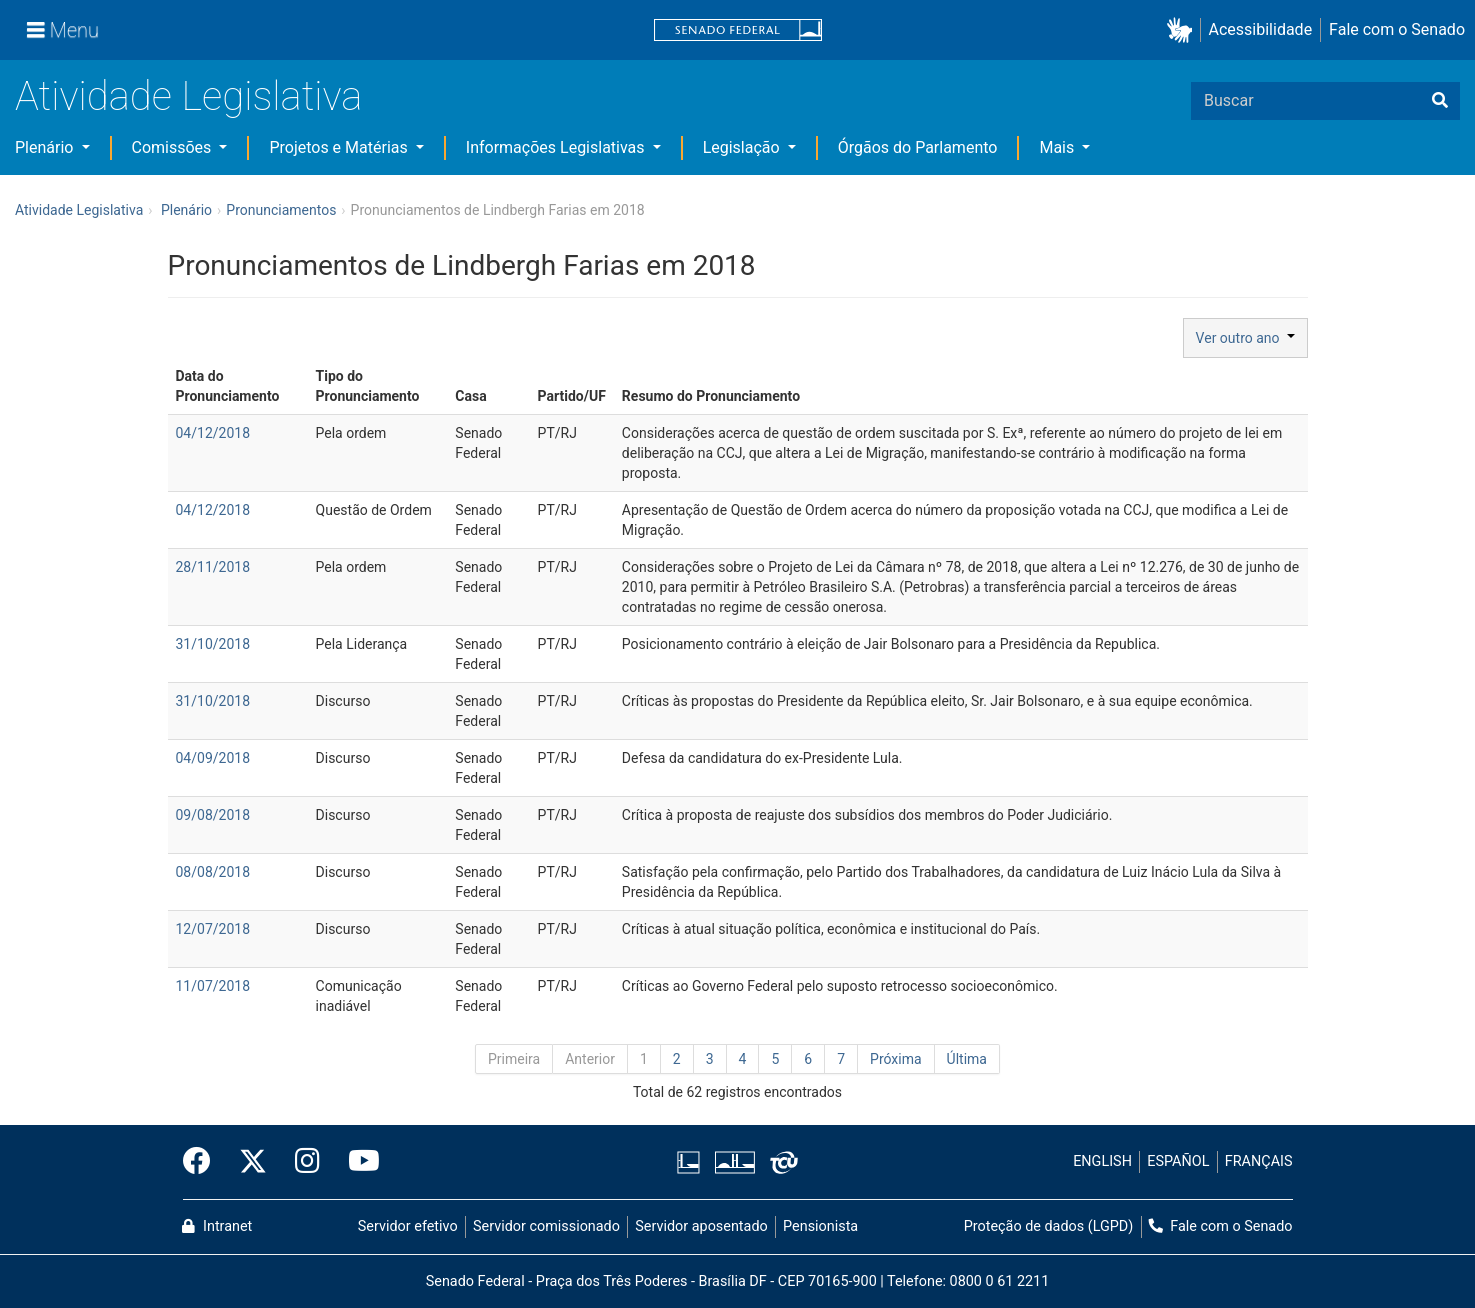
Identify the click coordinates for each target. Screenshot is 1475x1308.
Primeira (514, 1059)
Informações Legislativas (557, 147)
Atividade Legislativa (188, 96)
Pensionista (820, 1226)
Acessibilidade (1261, 29)
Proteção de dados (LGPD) (1049, 1226)
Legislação (743, 147)
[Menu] (63, 30)
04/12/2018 (213, 433)
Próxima (896, 1059)
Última (967, 1059)
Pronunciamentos (281, 210)
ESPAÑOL (1178, 1161)
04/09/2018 (213, 758)
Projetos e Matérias (340, 147)
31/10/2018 (213, 644)
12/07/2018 (213, 929)
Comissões (174, 147)
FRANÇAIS (1259, 1161)
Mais (1058, 147)
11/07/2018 (213, 986)
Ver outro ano (1245, 338)
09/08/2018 (213, 815)
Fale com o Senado (1397, 29)
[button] (1183, 30)
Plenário (46, 147)
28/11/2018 (213, 567)
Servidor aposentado (701, 1226)
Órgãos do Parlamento (918, 147)
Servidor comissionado (546, 1226)
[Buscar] (1440, 101)
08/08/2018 (213, 872)
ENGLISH (1102, 1161)
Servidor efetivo (408, 1226)
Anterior (590, 1059)
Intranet (217, 1226)
